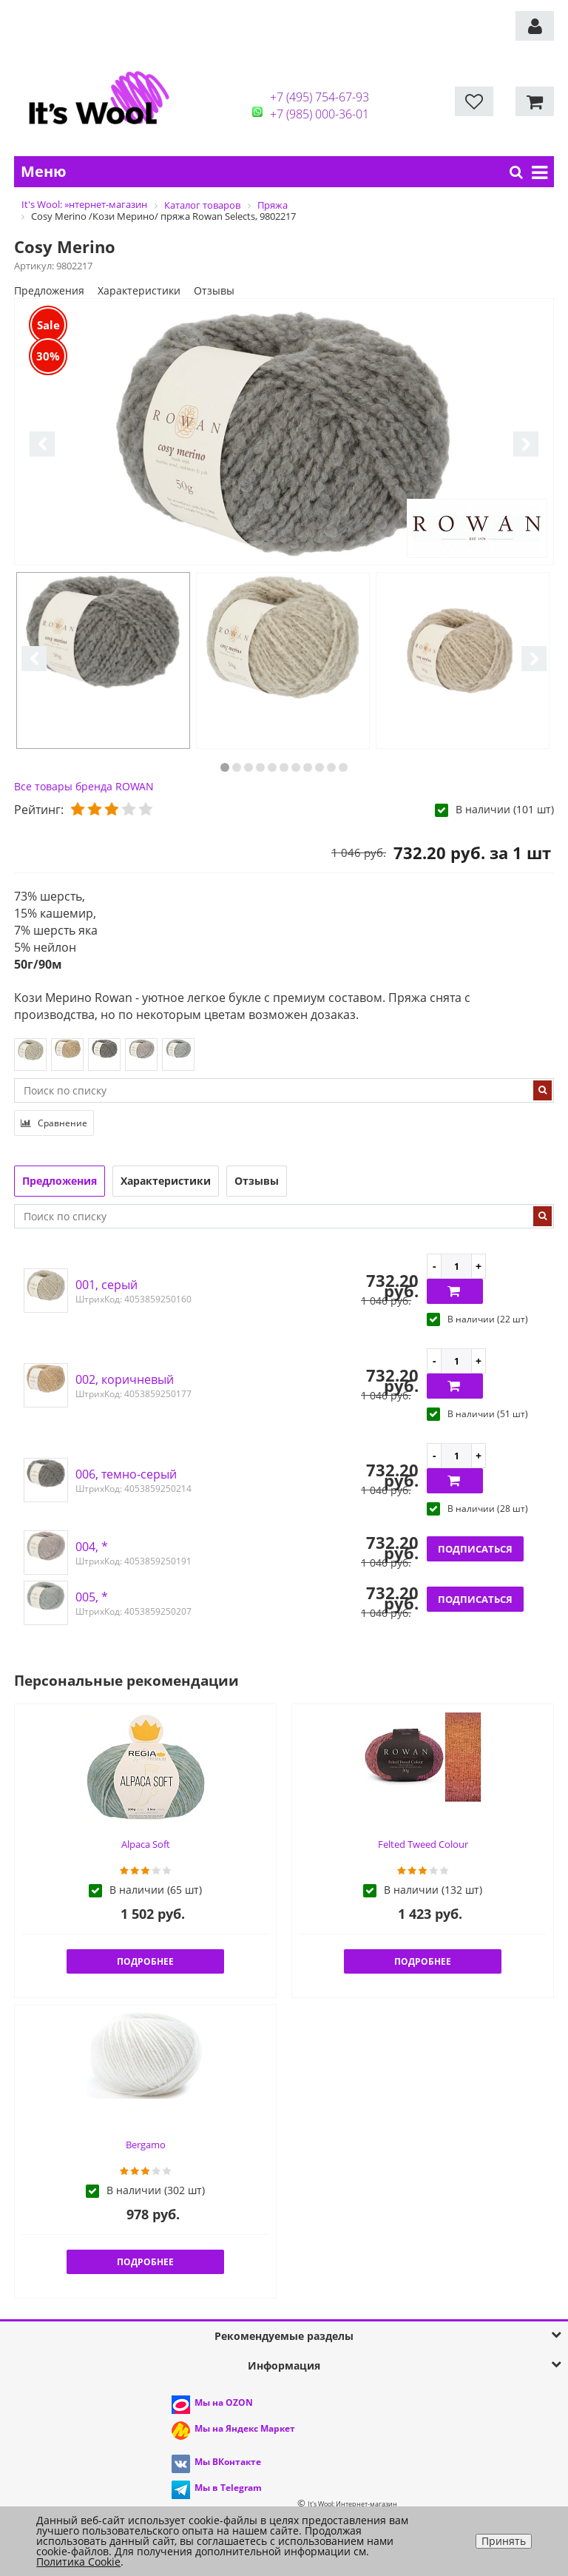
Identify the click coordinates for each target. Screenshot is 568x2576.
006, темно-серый (126, 1474)
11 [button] (343, 767)
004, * (91, 1546)
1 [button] (224, 767)
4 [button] (260, 767)
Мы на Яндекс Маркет (245, 2428)
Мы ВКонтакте (228, 2461)
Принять (503, 2541)
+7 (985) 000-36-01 (319, 114)
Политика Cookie (78, 2562)
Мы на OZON (224, 2402)
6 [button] (284, 767)
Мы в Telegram (228, 2487)
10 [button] (331, 767)
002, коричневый (124, 1379)
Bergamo (146, 2144)
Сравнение (54, 1123)
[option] (284, 432)
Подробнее (145, 1961)
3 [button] (248, 767)
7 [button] (295, 767)
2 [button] (236, 767)
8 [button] (307, 767)
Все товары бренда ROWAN (84, 786)
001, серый (106, 1285)
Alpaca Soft (145, 1844)
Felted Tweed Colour (423, 1844)
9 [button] (319, 767)
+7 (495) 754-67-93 (319, 97)
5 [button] (272, 767)
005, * (91, 1597)
